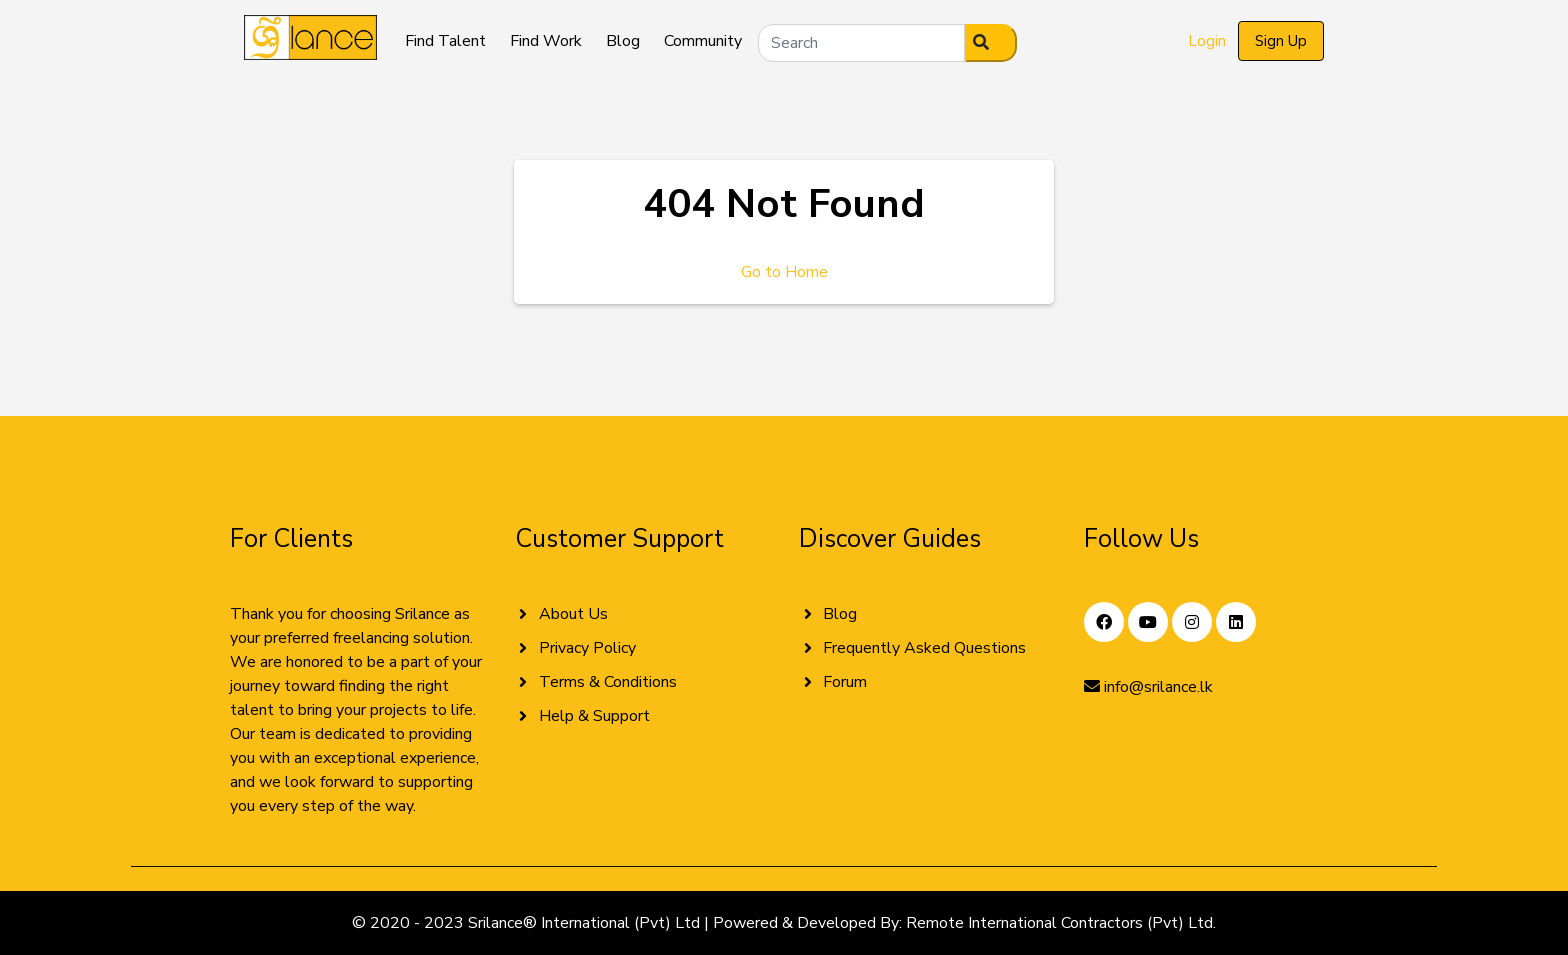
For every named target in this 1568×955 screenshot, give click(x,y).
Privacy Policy (587, 648)
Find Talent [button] (445, 41)
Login (1207, 41)
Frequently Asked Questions (924, 648)
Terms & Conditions (608, 682)
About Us (573, 614)
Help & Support (594, 716)
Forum (845, 682)
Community (703, 41)
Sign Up (1281, 41)
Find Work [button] (546, 41)
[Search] (861, 43)
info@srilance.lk (1148, 687)
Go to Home (784, 272)
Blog (623, 41)
